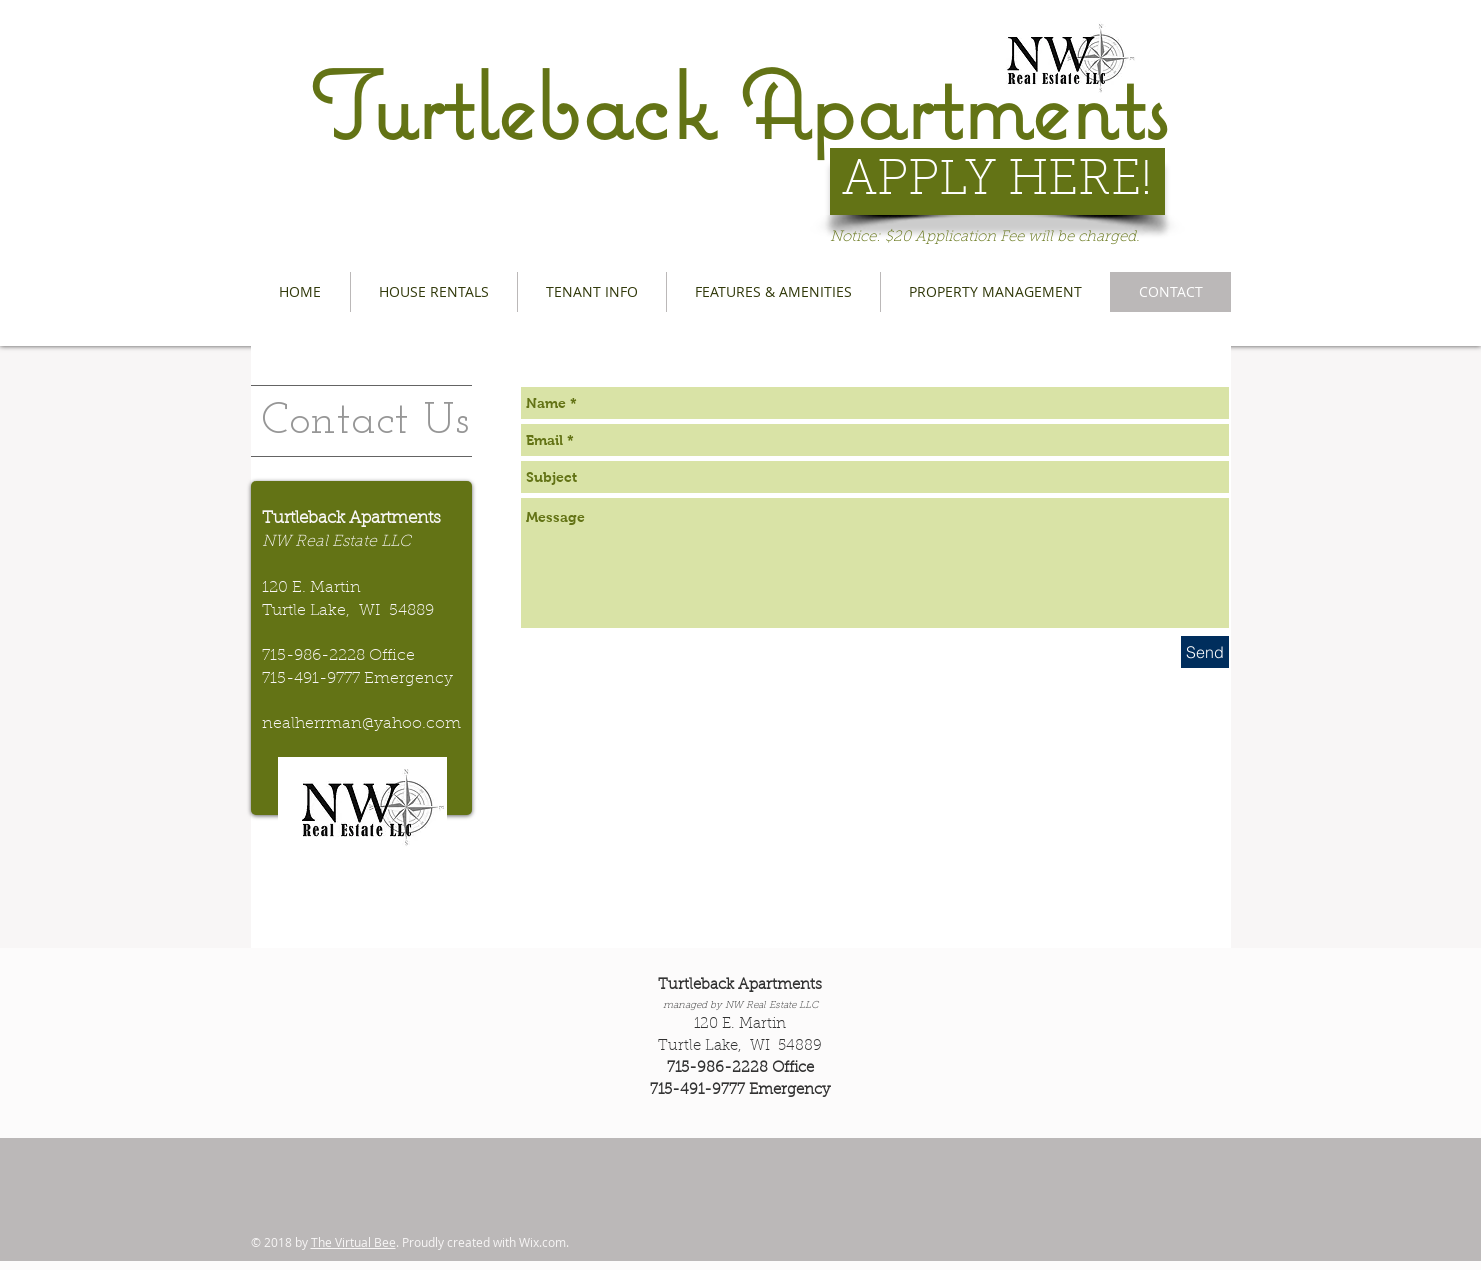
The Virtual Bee (353, 1242)
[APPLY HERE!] (997, 181)
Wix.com (542, 1242)
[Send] (1205, 652)
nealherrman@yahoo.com (361, 724)
